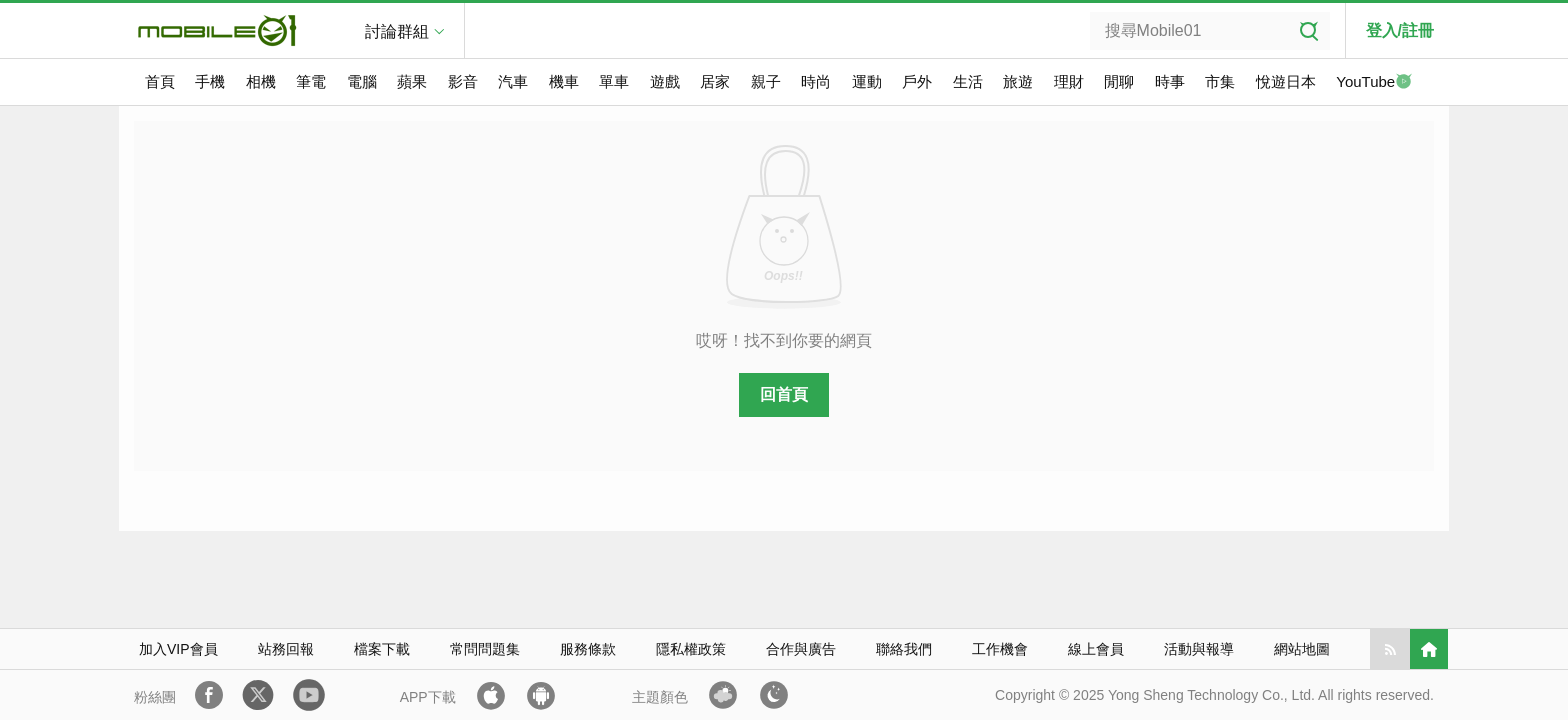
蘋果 (412, 81)
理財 (1069, 81)
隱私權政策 (691, 649)
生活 (968, 81)
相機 (261, 81)
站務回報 (286, 649)
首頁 (160, 81)
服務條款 (588, 649)
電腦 (362, 81)
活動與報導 (1199, 649)
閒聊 (1119, 81)
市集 (1220, 81)
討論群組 (397, 31)
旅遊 (1018, 81)
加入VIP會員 (178, 649)
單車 (614, 81)
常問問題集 (485, 649)
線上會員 (1096, 649)
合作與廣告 (801, 649)
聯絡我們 (904, 649)
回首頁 (784, 394)
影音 (463, 81)
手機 (210, 81)
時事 (1170, 81)
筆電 (311, 81)
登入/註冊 (1400, 30)
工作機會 (1000, 649)
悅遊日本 (1286, 81)
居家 (715, 81)
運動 (867, 81)
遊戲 (665, 81)
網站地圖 (1302, 649)
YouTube (1374, 83)
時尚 (816, 81)
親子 (766, 81)
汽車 (513, 81)
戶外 (917, 81)
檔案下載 (382, 649)
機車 (564, 81)
